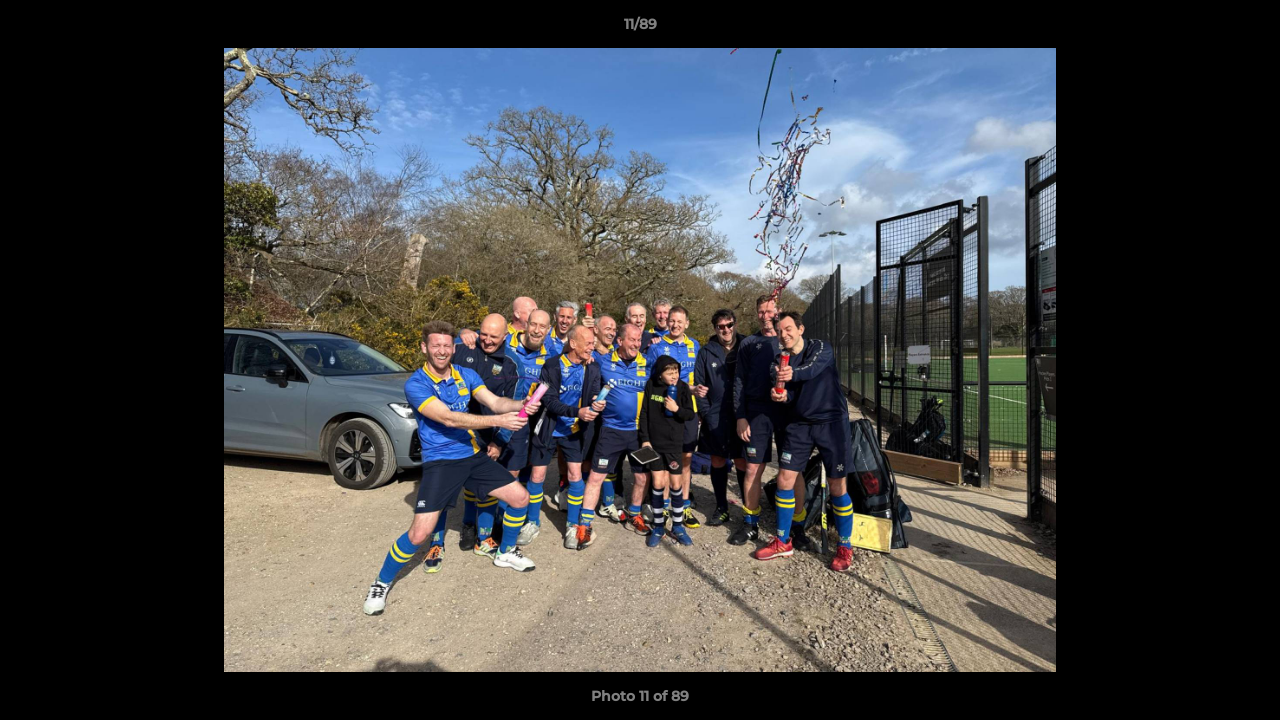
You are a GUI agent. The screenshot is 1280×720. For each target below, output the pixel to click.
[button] (1244, 29)
